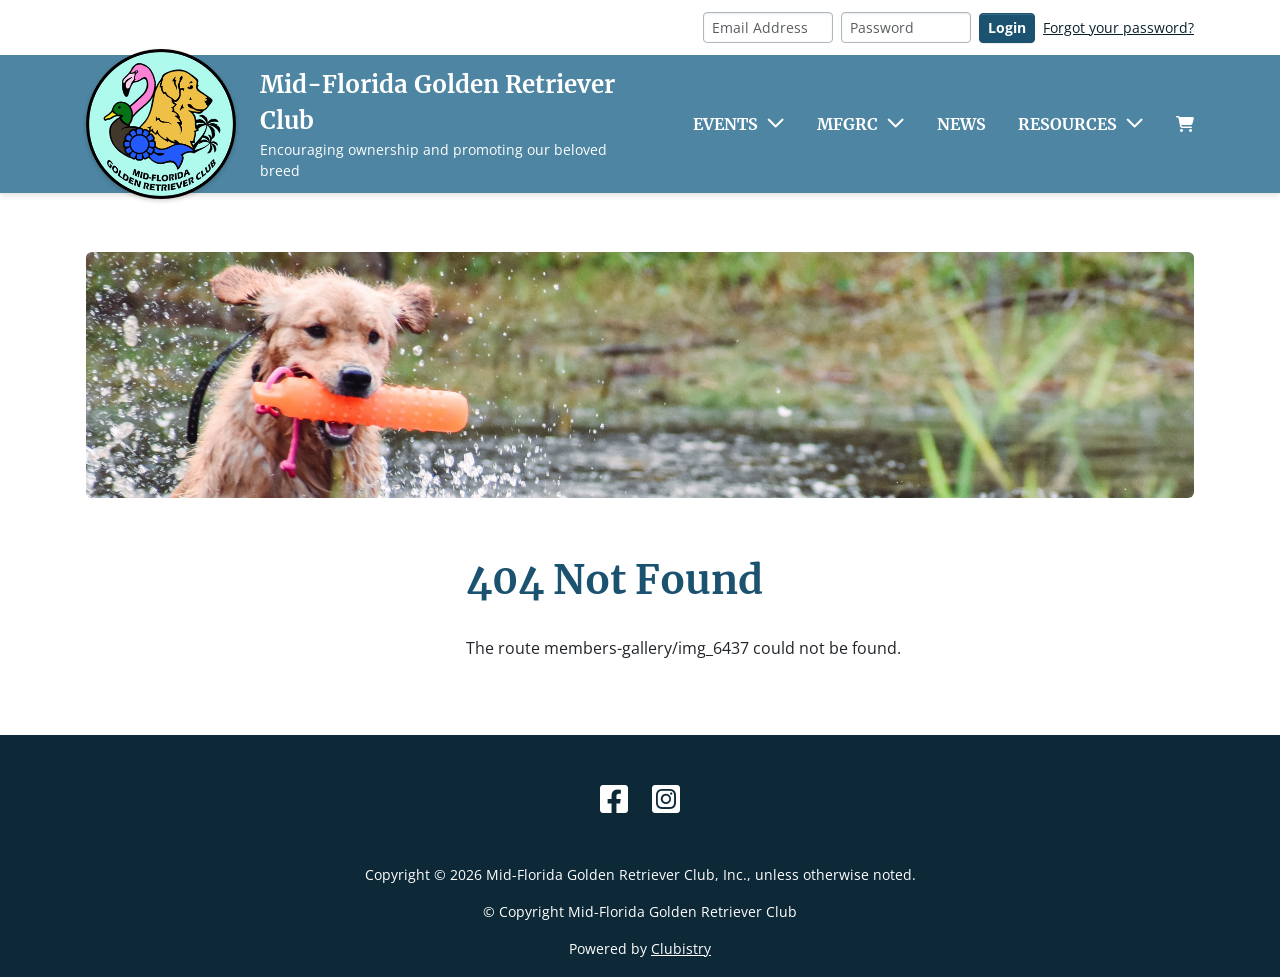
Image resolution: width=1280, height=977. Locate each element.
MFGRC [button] (847, 124)
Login (1007, 27)
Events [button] (725, 124)
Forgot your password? (1118, 27)
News (961, 124)
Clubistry (681, 948)
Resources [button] (1067, 124)
